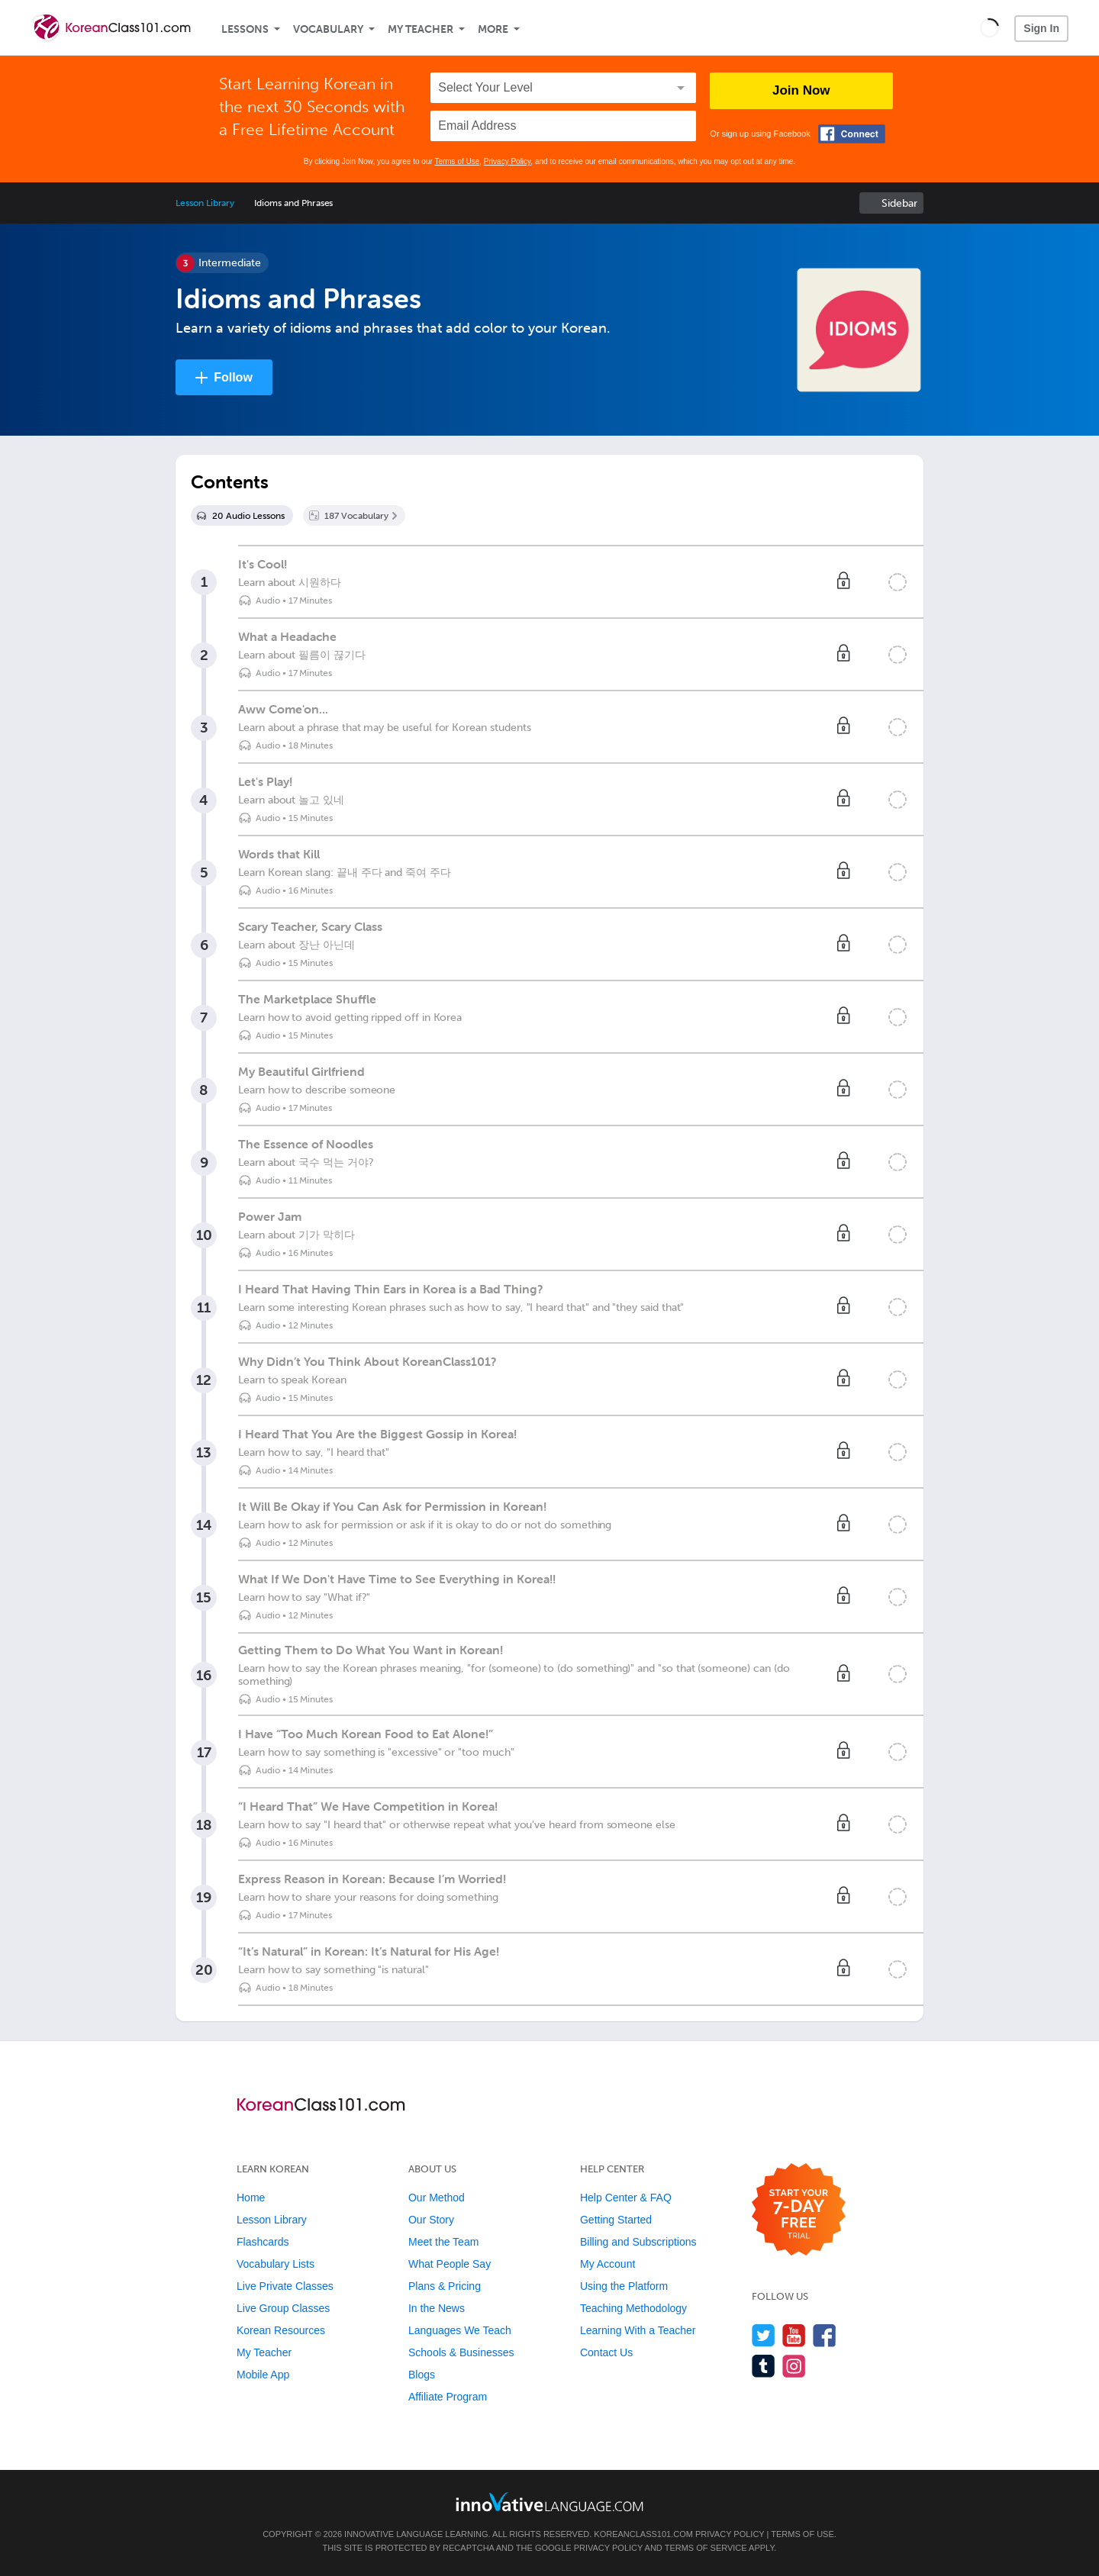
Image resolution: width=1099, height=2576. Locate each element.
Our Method (436, 2197)
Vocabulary (328, 29)
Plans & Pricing (444, 2286)
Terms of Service (706, 2547)
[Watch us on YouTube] (794, 2335)
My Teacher (420, 29)
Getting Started (616, 2220)
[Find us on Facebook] (824, 2335)
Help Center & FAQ (626, 2197)
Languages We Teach (459, 2330)
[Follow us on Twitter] (763, 2335)
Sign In (1041, 28)
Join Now (801, 90)
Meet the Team (443, 2242)
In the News (436, 2308)
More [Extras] (493, 29)
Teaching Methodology (633, 2308)
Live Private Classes (285, 2286)
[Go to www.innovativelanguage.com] (549, 2501)
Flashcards (262, 2242)
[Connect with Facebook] (852, 134)
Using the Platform (624, 2286)
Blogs (421, 2374)
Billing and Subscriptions (638, 2242)
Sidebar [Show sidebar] (899, 203)
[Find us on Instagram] (794, 2366)
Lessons (245, 29)
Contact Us (606, 2352)
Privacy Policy (507, 161)
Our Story (431, 2220)
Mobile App (263, 2374)
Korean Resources (281, 2330)
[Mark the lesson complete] (897, 582)
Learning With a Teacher (638, 2330)
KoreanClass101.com (643, 2534)
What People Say (449, 2264)
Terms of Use (456, 161)
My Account (607, 2264)
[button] (989, 27)
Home (251, 2197)
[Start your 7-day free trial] (799, 2210)
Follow (233, 377)
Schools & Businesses (461, 2352)
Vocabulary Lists (275, 2264)
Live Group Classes (283, 2308)
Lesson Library (205, 203)
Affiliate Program (447, 2397)
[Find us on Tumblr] (763, 2366)
